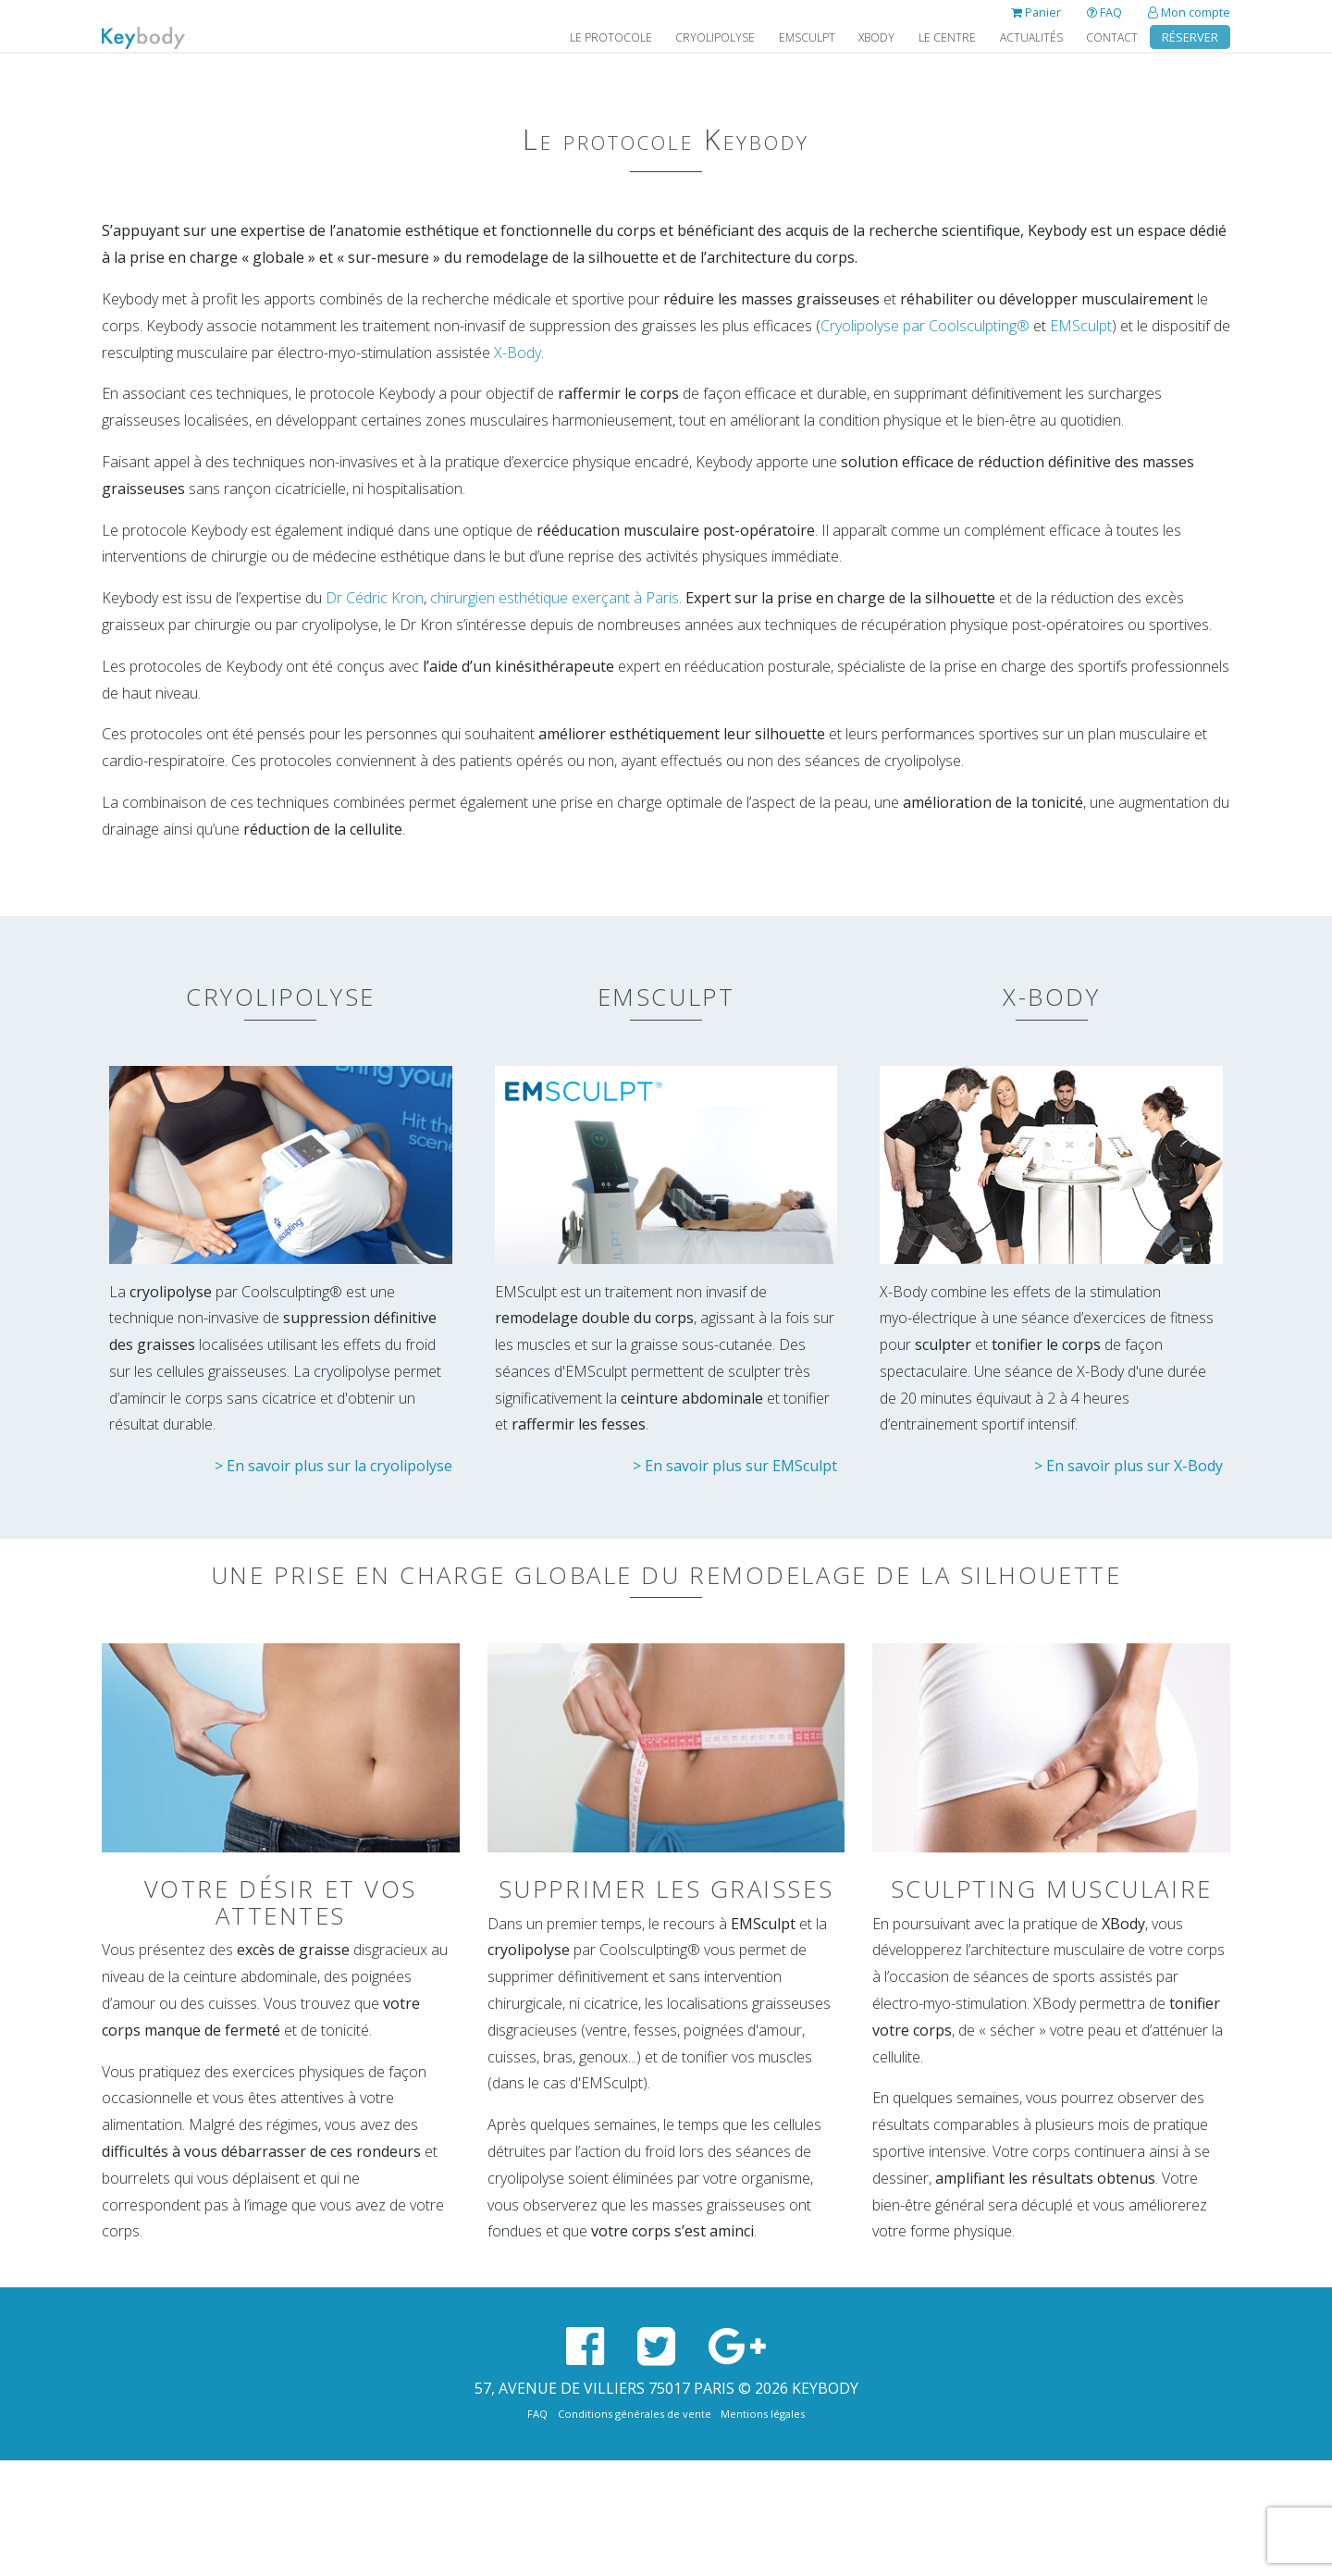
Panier (1036, 12)
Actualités (1031, 37)
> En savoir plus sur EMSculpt (735, 1465)
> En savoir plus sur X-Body (1128, 1465)
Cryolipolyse (715, 37)
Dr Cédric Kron (375, 598)
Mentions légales (763, 2414)
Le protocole (611, 37)
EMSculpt (807, 37)
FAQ (1104, 12)
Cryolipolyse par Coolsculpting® (925, 326)
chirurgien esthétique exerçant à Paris (554, 598)
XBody (876, 37)
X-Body (517, 352)
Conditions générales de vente (634, 2414)
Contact (1112, 37)
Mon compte (1189, 12)
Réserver (1190, 37)
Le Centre (947, 37)
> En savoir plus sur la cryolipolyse (333, 1465)
